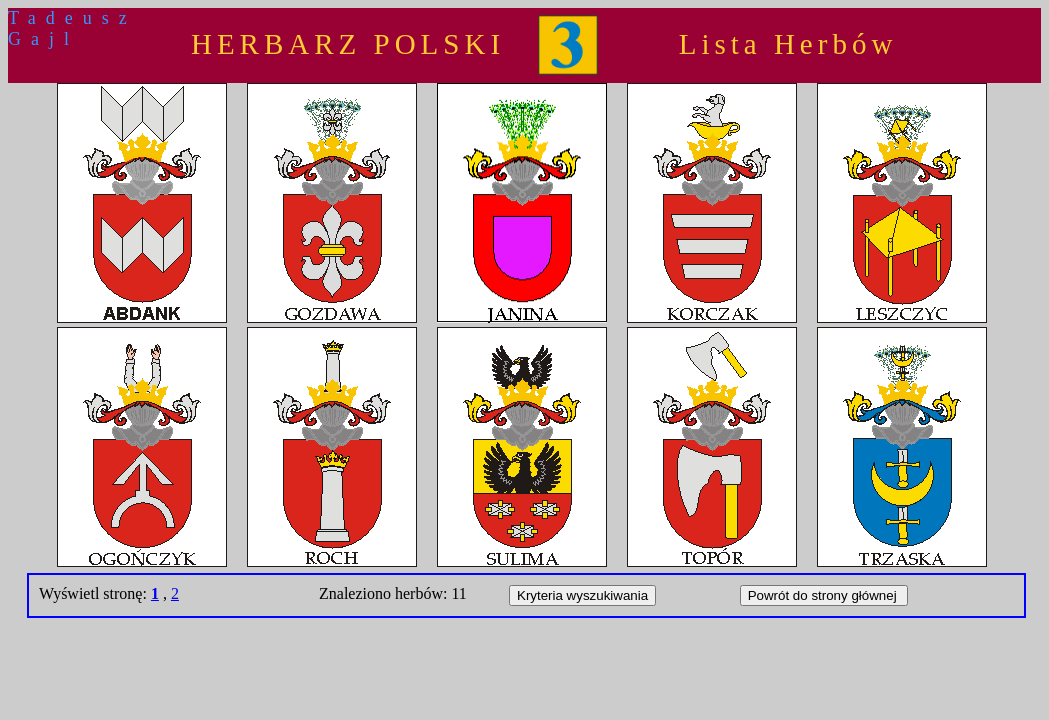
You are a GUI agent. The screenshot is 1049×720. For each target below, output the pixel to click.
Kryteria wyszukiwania (582, 595)
